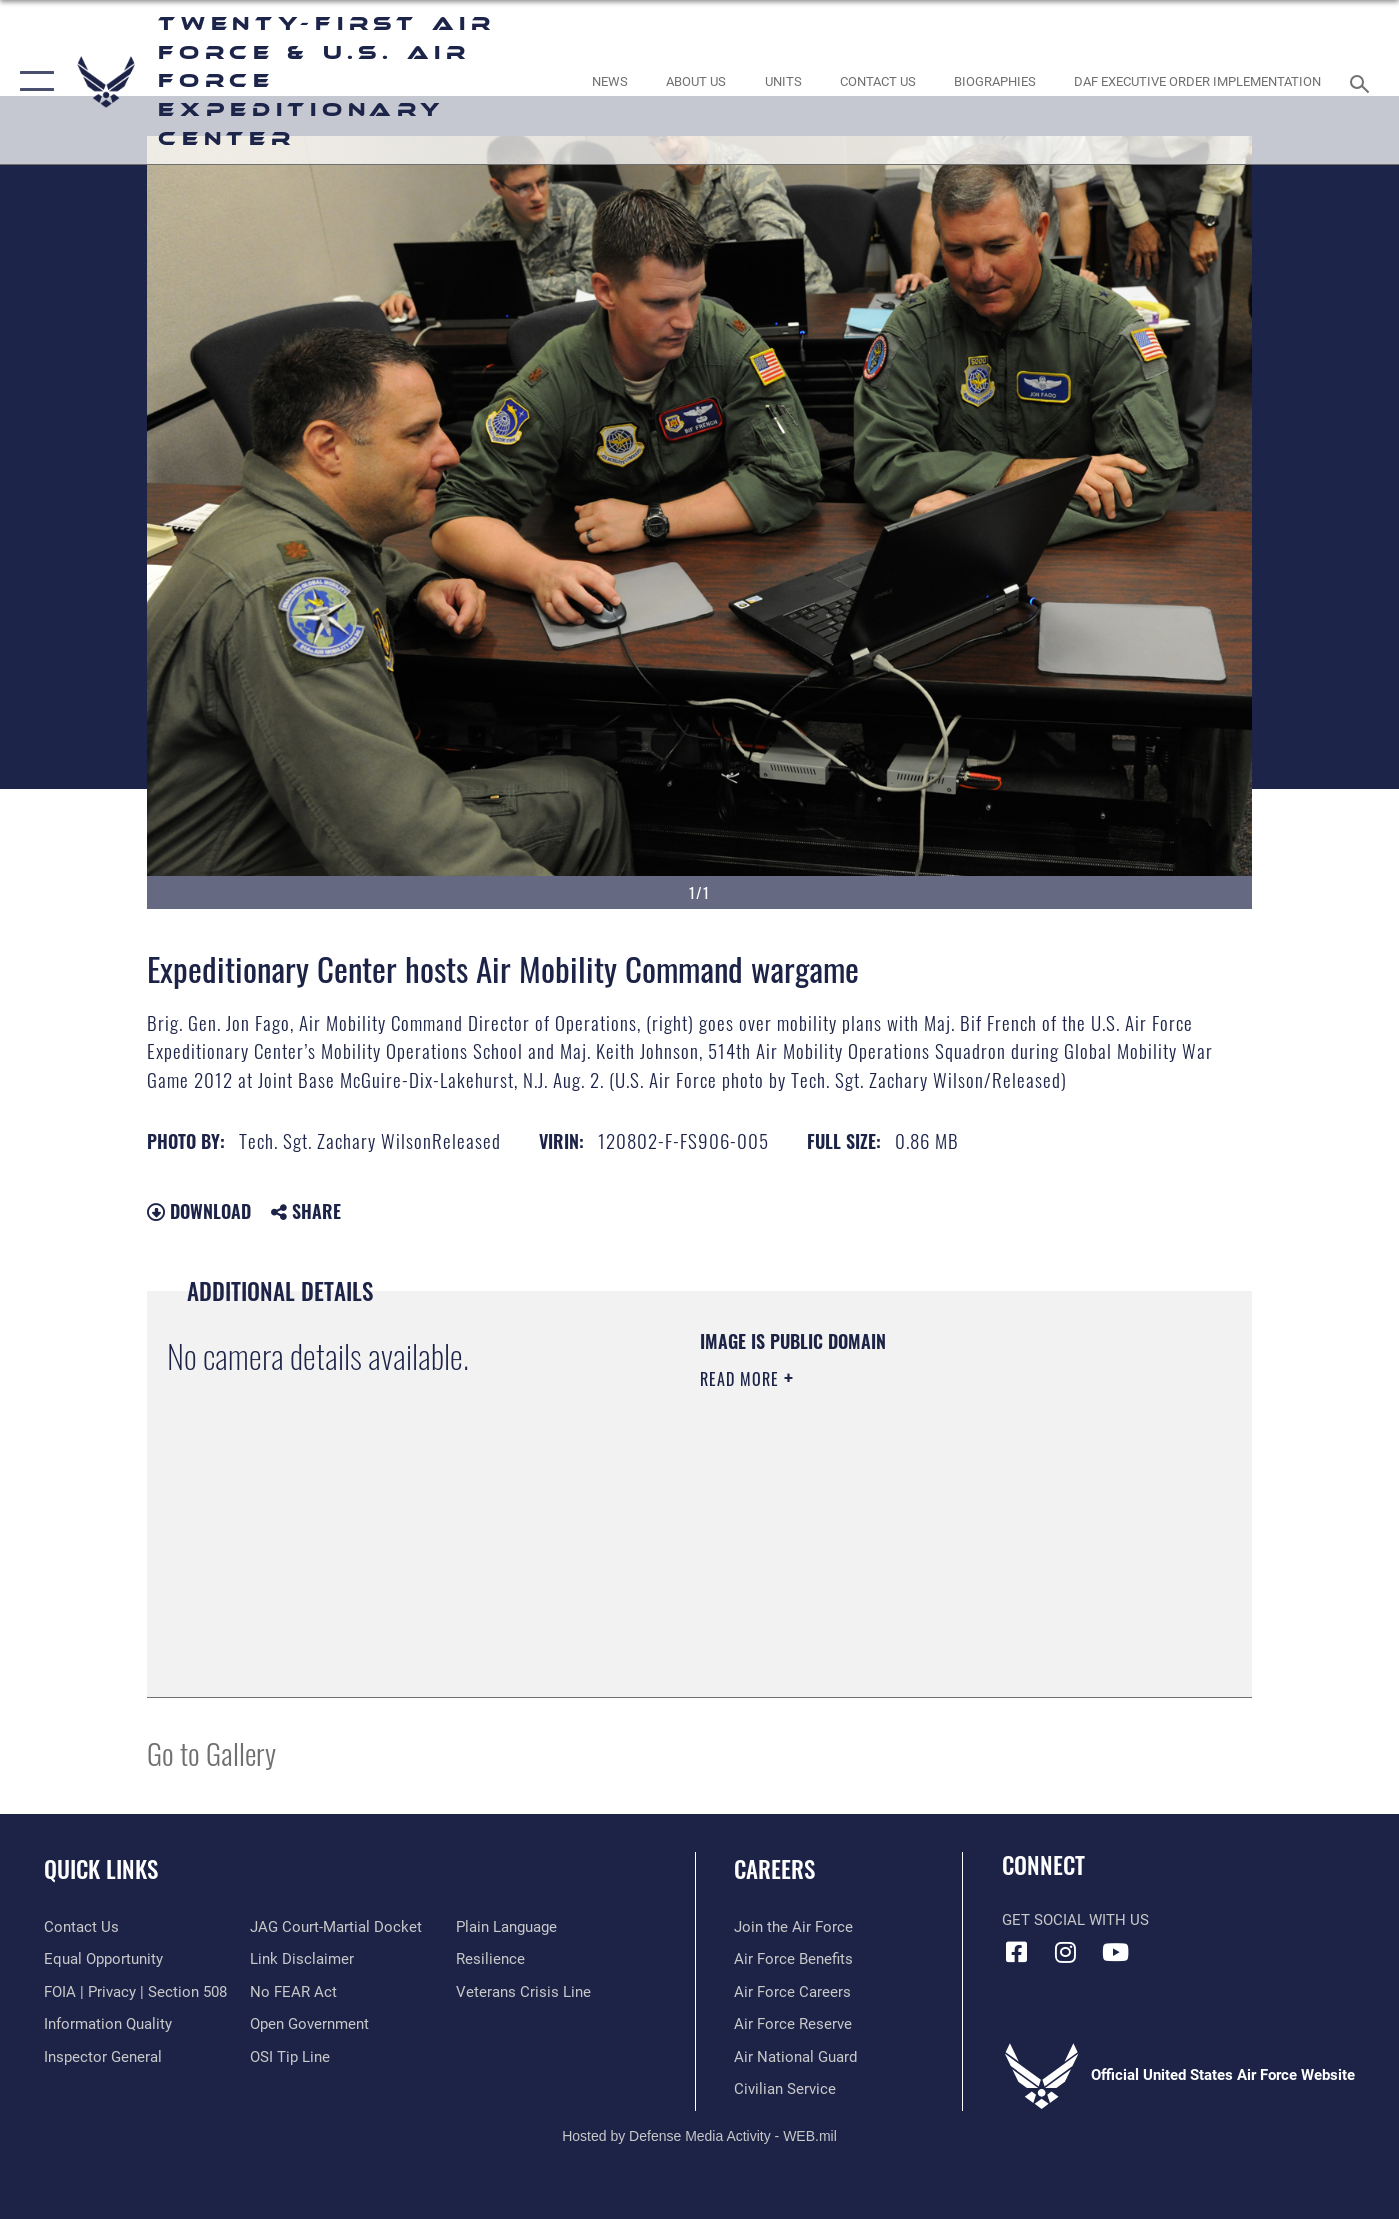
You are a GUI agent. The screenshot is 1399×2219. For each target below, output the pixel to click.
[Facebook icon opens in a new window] (1017, 1952)
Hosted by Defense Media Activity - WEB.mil (699, 2136)
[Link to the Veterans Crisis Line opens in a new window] (523, 1992)
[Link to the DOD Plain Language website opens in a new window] (506, 1927)
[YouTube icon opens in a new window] (1115, 1952)
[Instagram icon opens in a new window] (1066, 1952)
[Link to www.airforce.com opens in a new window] (793, 1927)
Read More (742, 1379)
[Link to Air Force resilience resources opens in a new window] (490, 1959)
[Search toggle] (1362, 82)
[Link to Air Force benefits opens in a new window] (793, 1959)
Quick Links (101, 1869)
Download (199, 1211)
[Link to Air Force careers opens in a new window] (792, 1992)
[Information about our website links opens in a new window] (302, 1959)
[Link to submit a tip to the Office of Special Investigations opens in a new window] (290, 2057)
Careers (774, 1869)
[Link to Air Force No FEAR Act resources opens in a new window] (293, 1992)
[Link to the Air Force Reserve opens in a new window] (793, 2024)
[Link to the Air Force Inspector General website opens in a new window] (103, 2057)
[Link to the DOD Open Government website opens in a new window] (309, 2024)
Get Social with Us (1075, 1920)
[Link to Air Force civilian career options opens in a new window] (785, 2089)
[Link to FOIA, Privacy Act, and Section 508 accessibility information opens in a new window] (135, 1992)
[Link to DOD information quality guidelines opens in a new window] (108, 2024)
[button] (32, 82)
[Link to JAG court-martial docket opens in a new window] (336, 1927)
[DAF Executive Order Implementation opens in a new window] (1198, 81)
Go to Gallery (211, 1752)
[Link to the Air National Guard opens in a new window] (795, 2057)
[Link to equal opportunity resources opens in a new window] (103, 1959)
